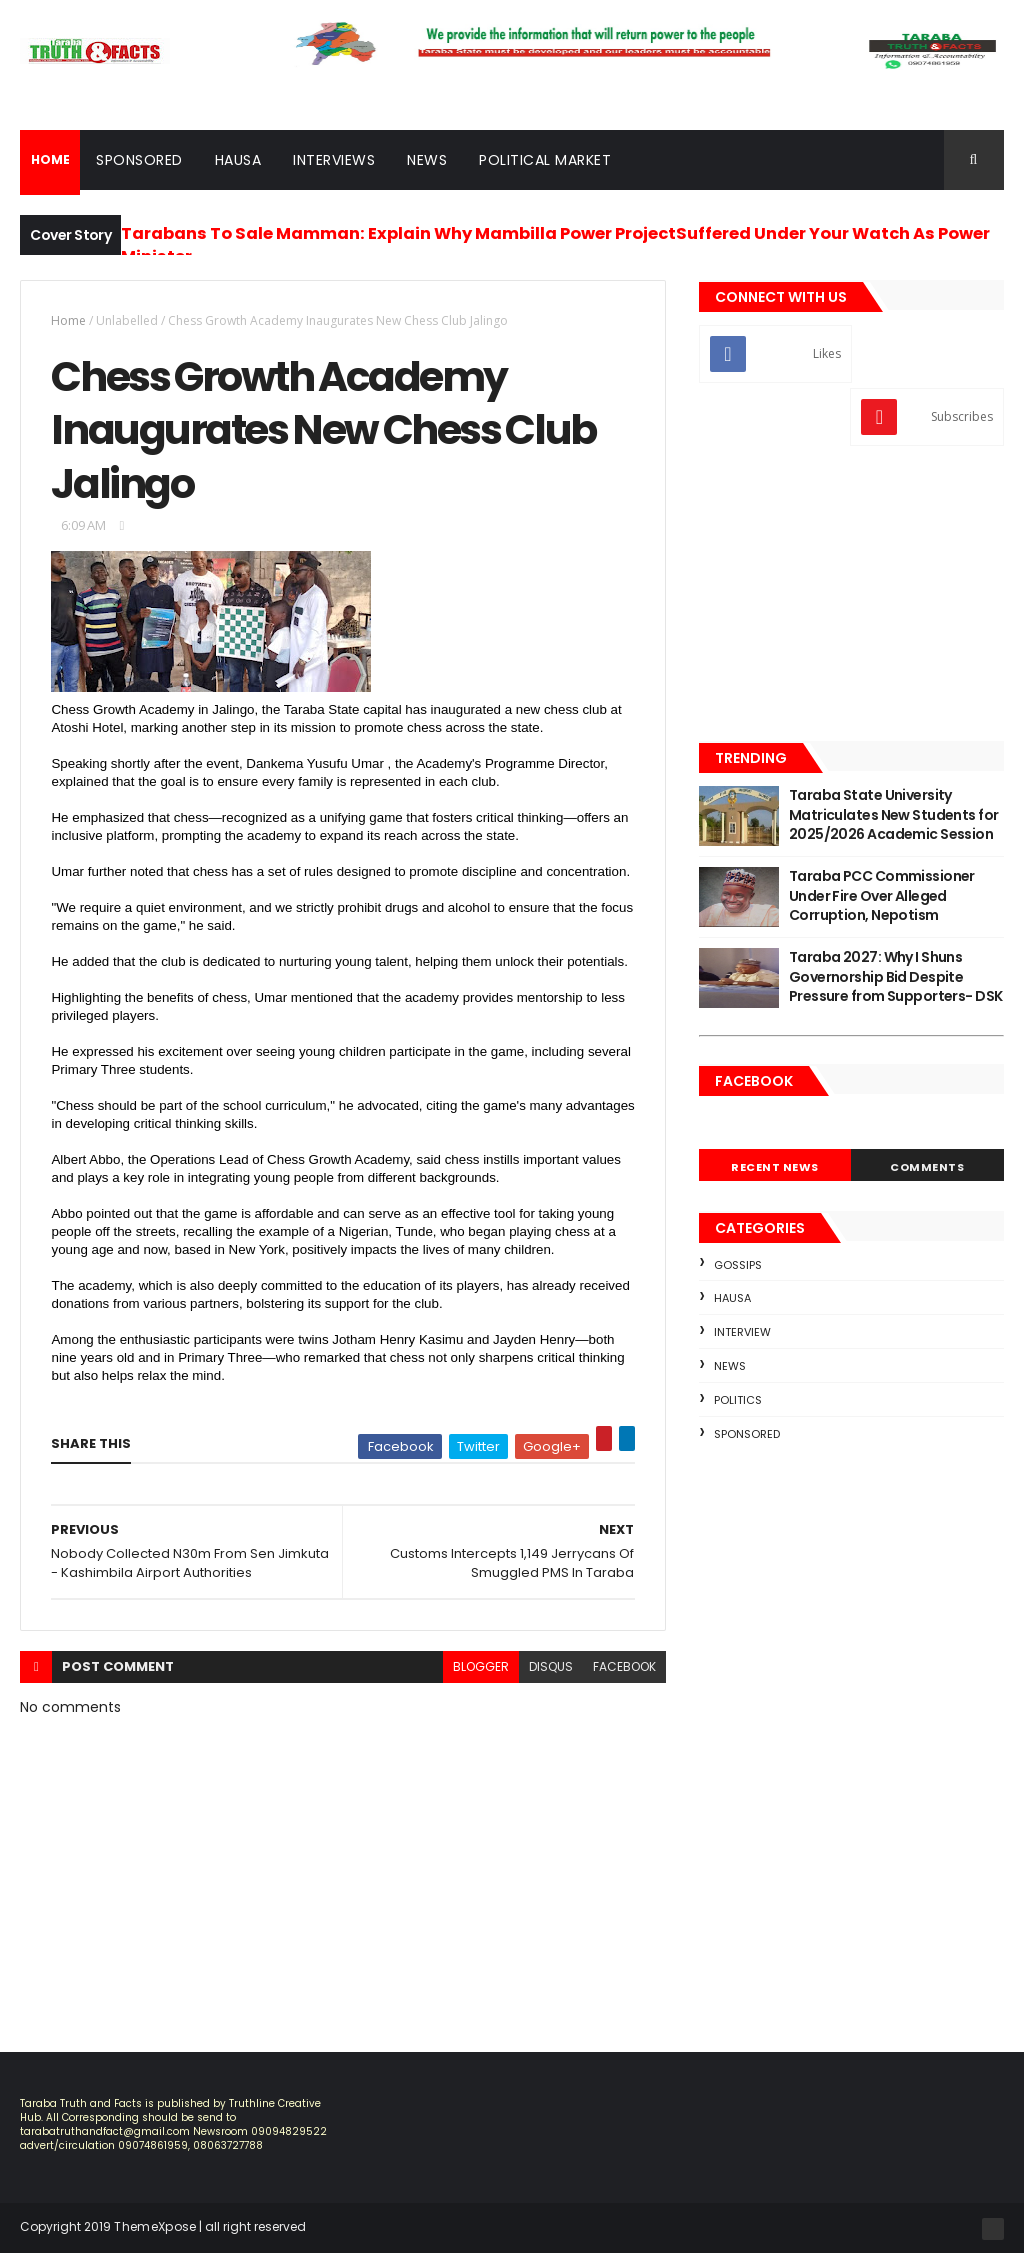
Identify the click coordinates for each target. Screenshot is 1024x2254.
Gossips (738, 1265)
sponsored (747, 1434)
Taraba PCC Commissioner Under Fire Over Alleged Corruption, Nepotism (882, 895)
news (730, 1366)
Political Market (545, 160)
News (427, 160)
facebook (624, 1666)
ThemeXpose (155, 2226)
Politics (738, 1400)
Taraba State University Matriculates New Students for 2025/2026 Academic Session (894, 814)
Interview (742, 1332)
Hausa (238, 160)
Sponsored (139, 160)
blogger (481, 1666)
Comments (927, 1167)
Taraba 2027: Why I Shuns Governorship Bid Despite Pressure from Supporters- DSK (896, 976)
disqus (551, 1666)
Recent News (775, 1167)
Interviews (334, 160)
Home (68, 320)
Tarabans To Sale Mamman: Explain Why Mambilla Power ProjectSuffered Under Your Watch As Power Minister (555, 245)
